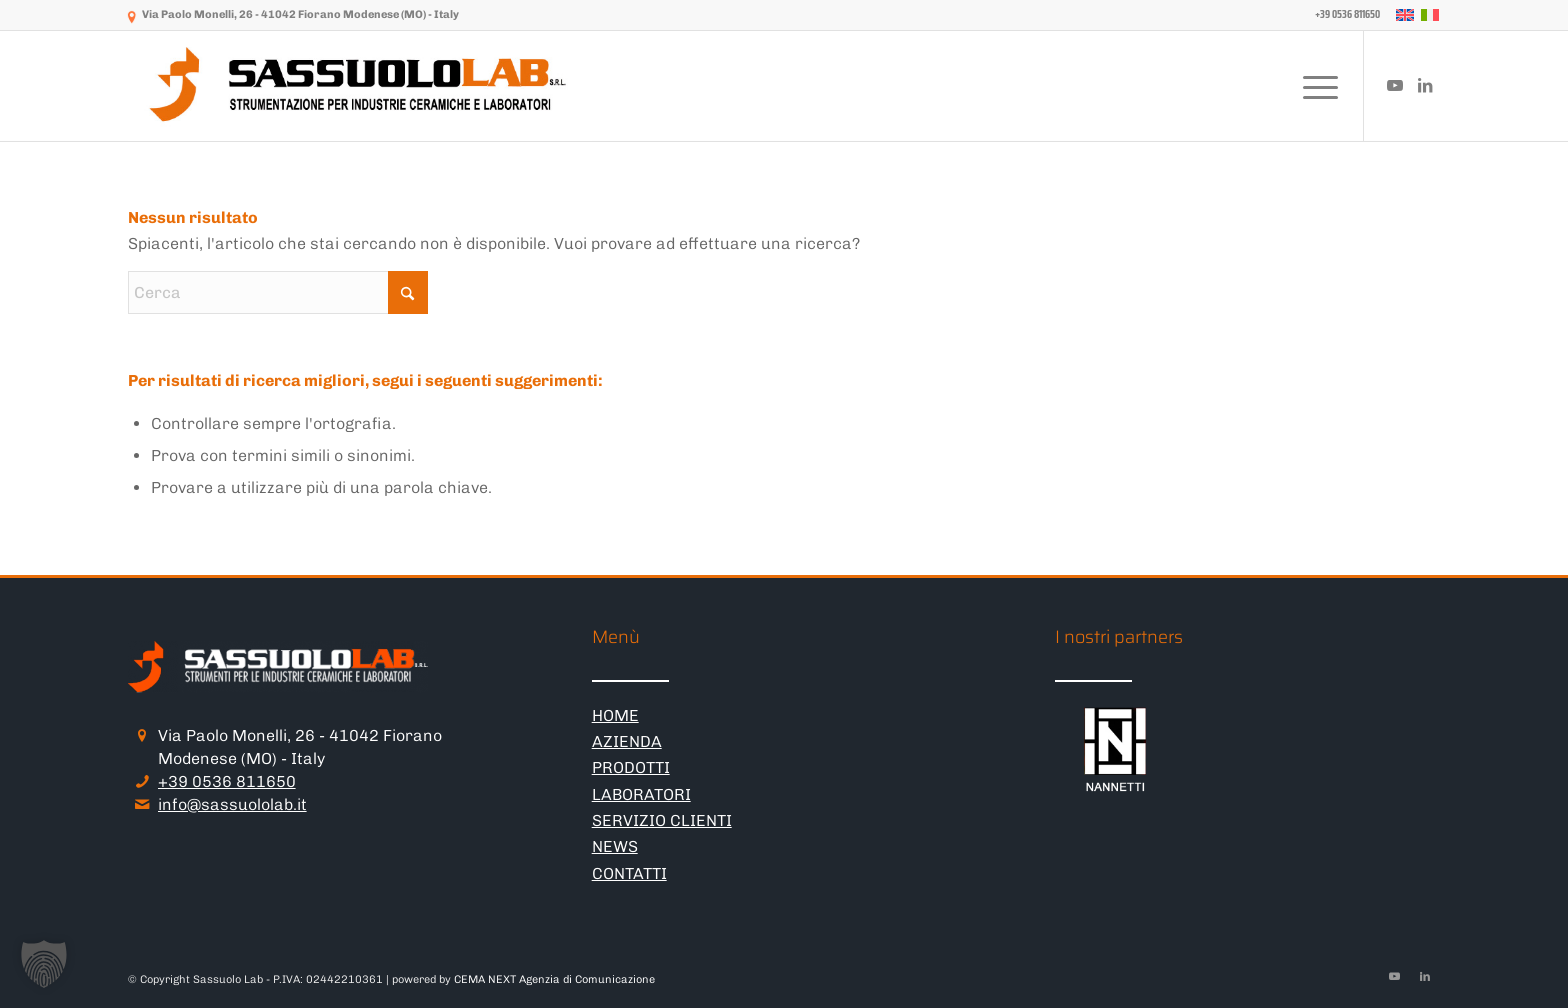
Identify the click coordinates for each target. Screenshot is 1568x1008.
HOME (615, 715)
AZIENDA (627, 741)
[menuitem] (1342, 15)
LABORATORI (641, 794)
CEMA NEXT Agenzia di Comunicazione (554, 979)
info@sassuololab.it (232, 804)
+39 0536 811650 (227, 781)
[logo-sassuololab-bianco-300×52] (360, 86)
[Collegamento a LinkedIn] (1425, 85)
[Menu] (1314, 86)
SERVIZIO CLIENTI (662, 820)
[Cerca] (278, 292)
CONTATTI (629, 873)
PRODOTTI (631, 767)
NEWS (615, 846)
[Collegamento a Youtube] (1395, 85)
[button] (44, 964)
